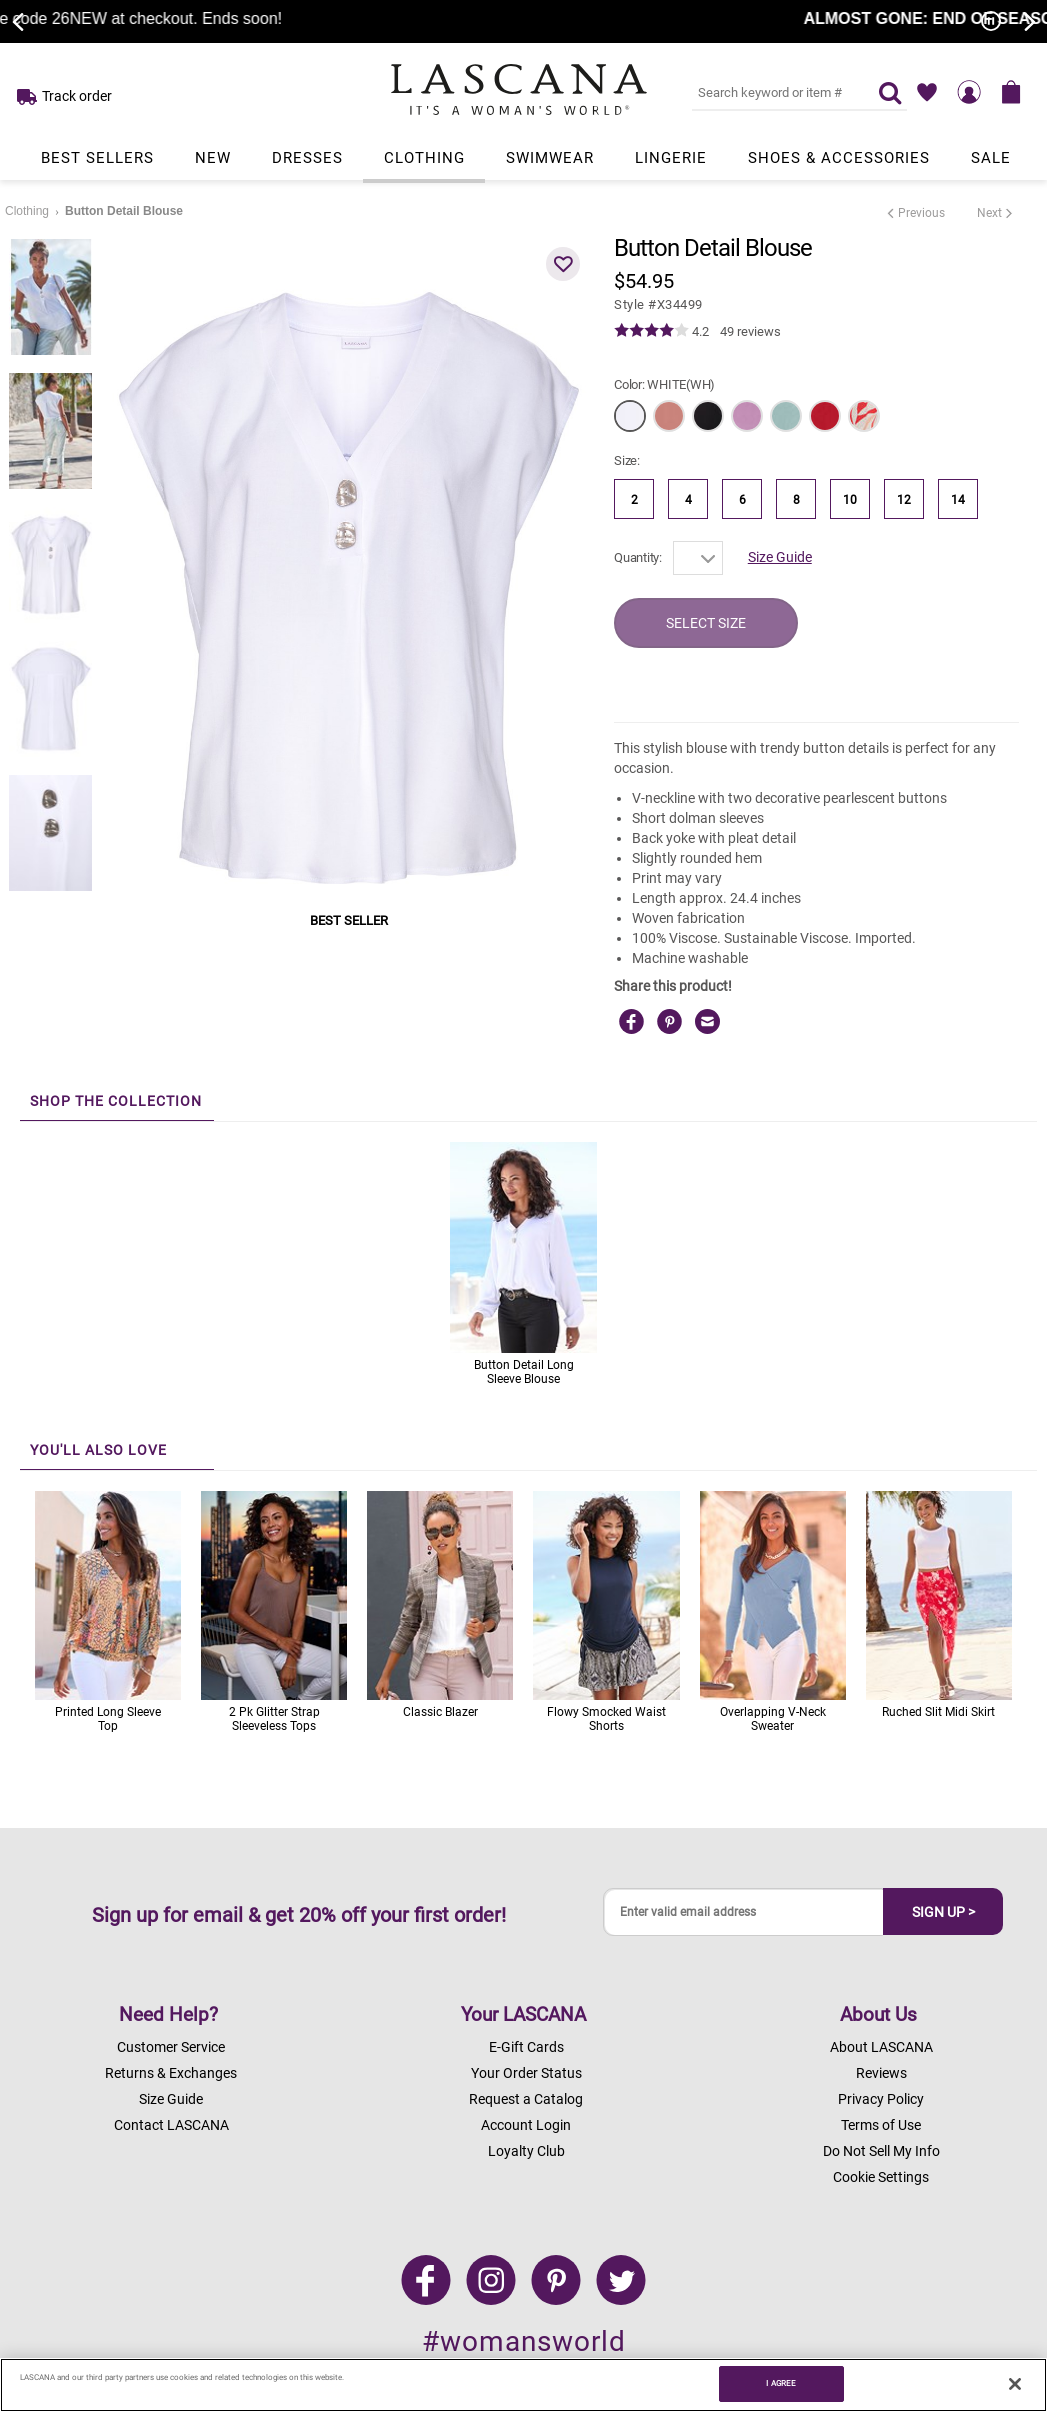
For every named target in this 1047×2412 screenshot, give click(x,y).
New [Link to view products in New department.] (213, 158)
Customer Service (171, 2047)
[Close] (1015, 2384)
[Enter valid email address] (744, 1912)
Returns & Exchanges (171, 2073)
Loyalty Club (526, 2151)
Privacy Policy (881, 2099)
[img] (651, 331)
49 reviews (750, 331)
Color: (664, 384)
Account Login (526, 2125)
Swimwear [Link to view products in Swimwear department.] (550, 158)
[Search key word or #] (773, 92)
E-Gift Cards (526, 2047)
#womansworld (524, 2341)
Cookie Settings (881, 2177)
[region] (523, 2385)
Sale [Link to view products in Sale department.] (991, 158)
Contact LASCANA (171, 2125)
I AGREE (781, 2383)
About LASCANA (881, 2047)
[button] (563, 264)
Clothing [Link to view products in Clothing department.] (424, 158)
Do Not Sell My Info (881, 2151)
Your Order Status (526, 2073)
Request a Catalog (526, 2099)
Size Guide (780, 557)
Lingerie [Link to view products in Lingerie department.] (671, 158)
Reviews (881, 2073)
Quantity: (638, 557)
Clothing (27, 211)
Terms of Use (881, 2125)
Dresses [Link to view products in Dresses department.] (307, 158)
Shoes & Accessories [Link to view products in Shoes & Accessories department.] (839, 158)
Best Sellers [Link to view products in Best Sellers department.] (97, 158)
